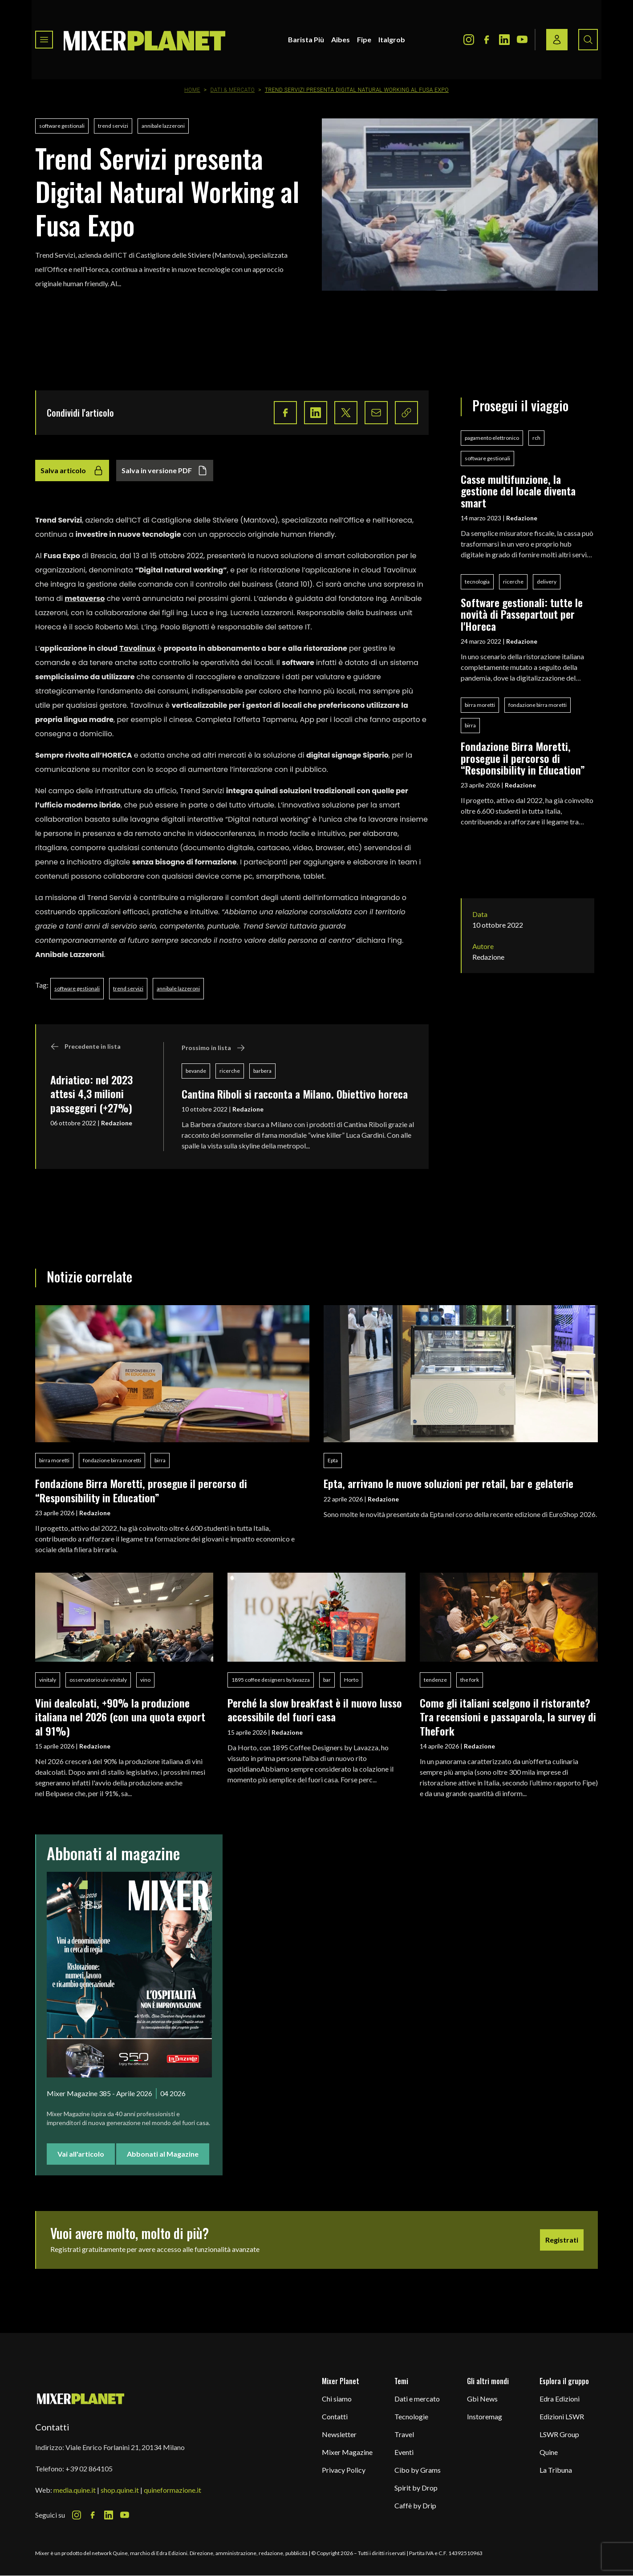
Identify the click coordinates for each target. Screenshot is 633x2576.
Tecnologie (411, 2416)
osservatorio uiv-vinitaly (98, 1679)
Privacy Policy (343, 2470)
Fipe (364, 39)
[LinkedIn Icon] (504, 39)
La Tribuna (556, 2470)
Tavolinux (137, 648)
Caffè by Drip (415, 2505)
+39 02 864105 (89, 2468)
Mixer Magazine (347, 2452)
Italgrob (391, 39)
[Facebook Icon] (486, 39)
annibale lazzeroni (163, 125)
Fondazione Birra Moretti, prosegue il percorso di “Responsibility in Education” (523, 757)
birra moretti (480, 705)
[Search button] (588, 39)
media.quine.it (74, 2490)
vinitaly (47, 1679)
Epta (333, 1460)
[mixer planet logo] (80, 2398)
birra (470, 725)
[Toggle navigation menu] (44, 40)
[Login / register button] (557, 39)
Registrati (561, 2239)
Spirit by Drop (416, 2487)
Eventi (404, 2452)
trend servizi (113, 125)
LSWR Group (559, 2434)
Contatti (335, 2416)
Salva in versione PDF (165, 470)
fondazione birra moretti (537, 705)
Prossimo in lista (213, 1047)
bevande (196, 1070)
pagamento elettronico (492, 437)
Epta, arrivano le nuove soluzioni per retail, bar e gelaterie (448, 1483)
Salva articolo (72, 470)
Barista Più (306, 39)
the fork (469, 1679)
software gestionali (62, 125)
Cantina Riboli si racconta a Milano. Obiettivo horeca (295, 1094)
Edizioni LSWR (562, 2416)
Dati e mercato (417, 2398)
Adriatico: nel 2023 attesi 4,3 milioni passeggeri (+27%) (91, 1093)
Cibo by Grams (417, 2470)
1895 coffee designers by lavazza (270, 1679)
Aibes (340, 39)
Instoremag (484, 2416)
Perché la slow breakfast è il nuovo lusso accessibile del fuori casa (314, 1709)
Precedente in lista (85, 1046)
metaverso (85, 598)
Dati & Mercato (233, 90)
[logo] (144, 39)
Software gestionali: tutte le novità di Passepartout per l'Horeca (522, 614)
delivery (546, 581)
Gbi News (482, 2398)
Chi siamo (337, 2398)
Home (192, 90)
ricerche (229, 1070)
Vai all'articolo (80, 2154)
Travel (404, 2434)
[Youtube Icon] (522, 39)
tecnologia (477, 581)
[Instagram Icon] (468, 39)
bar (327, 1679)
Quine (549, 2452)
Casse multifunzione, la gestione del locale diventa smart (518, 490)
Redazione (116, 1123)
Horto (351, 1679)
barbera (262, 1070)
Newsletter (339, 2434)
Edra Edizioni (560, 2398)
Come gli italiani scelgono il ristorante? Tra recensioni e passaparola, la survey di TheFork (508, 1717)
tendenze (435, 1679)
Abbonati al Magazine (163, 2154)
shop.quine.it (120, 2490)
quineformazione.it (172, 2490)
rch (536, 437)
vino (145, 1679)
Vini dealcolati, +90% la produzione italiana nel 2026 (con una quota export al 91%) (120, 1717)
